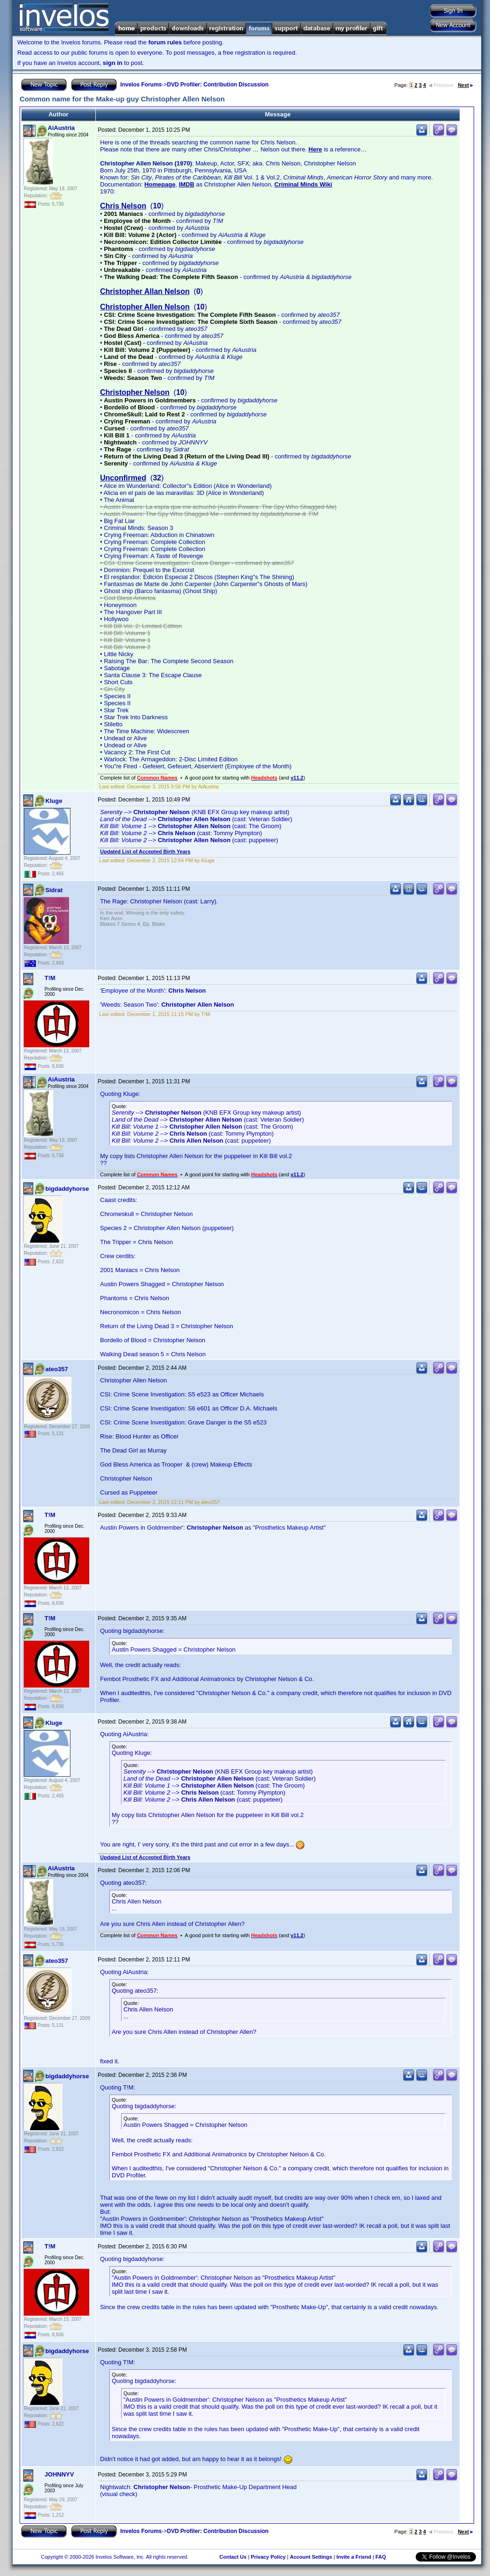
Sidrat (54, 890)
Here (315, 149)
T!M (49, 977)
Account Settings (311, 2557)
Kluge (53, 800)
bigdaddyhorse (67, 1188)
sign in (112, 62)
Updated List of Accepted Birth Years (145, 851)
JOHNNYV (59, 2474)
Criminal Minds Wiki (303, 184)
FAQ (380, 2557)
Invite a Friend (353, 2557)
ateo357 (56, 1369)
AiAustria (61, 127)
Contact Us (232, 2557)
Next (465, 85)
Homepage (159, 184)
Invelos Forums (141, 84)
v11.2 (296, 777)
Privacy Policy (268, 2557)
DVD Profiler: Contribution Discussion (217, 84)
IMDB (186, 184)
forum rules (165, 42)
